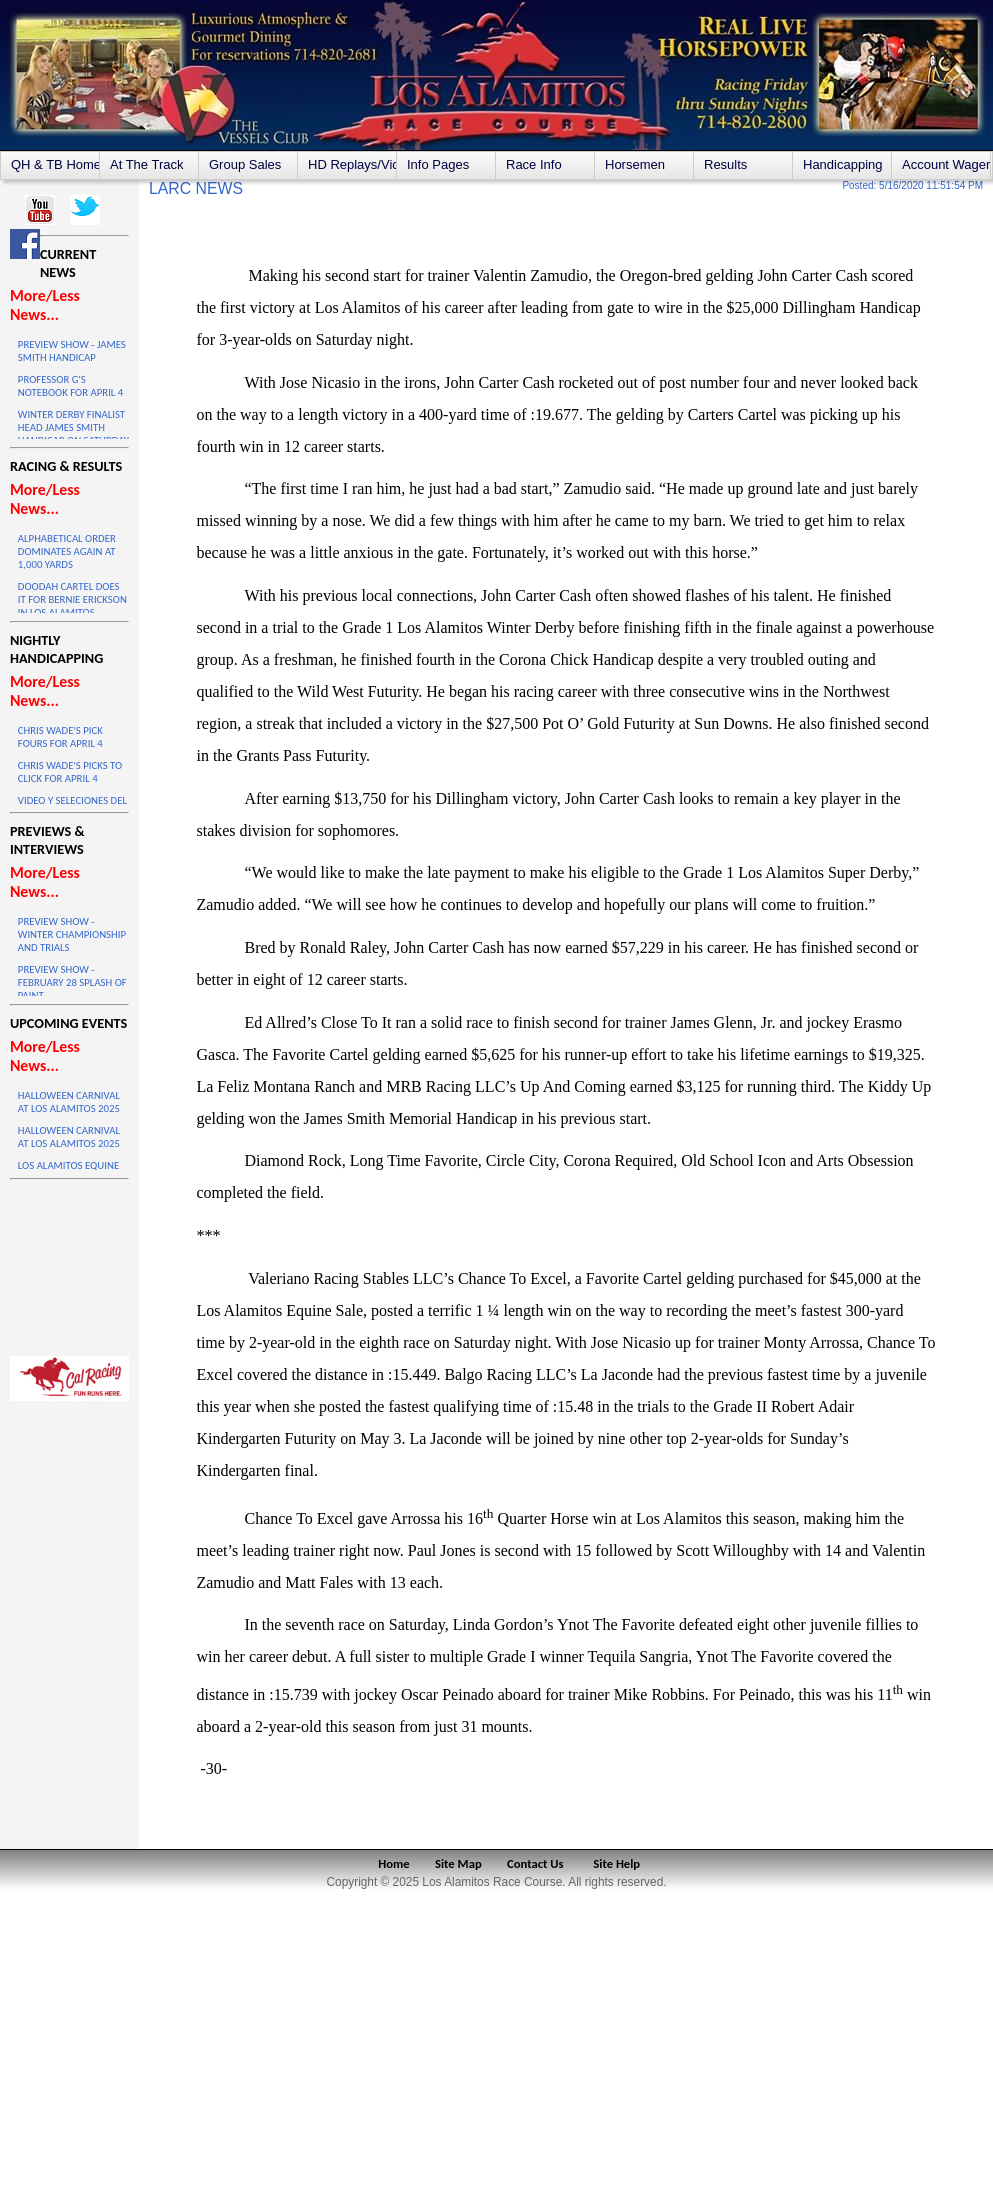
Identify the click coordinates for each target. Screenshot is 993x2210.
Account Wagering (946, 164)
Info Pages (438, 164)
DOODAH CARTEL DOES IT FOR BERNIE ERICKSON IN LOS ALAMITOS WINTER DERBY (72, 606)
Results (725, 164)
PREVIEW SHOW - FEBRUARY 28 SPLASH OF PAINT (72, 982)
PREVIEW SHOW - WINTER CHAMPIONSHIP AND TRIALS (72, 934)
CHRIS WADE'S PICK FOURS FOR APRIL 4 (60, 737)
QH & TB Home (55, 164)
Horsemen (635, 164)
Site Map (458, 1863)
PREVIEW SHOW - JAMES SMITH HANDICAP (72, 351)
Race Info (534, 164)
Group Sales (245, 164)
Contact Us (535, 1863)
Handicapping (843, 164)
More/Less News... (45, 305)
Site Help (616, 1863)
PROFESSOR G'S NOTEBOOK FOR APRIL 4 (70, 386)
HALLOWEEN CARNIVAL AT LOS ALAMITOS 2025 (69, 1102)
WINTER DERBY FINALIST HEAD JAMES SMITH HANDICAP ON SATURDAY (73, 427)
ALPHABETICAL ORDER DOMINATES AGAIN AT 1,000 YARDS (67, 551)
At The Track (146, 164)
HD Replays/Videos (352, 164)
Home (393, 1863)
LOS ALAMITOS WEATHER (69, 1263)
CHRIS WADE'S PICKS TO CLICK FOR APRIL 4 (70, 772)
